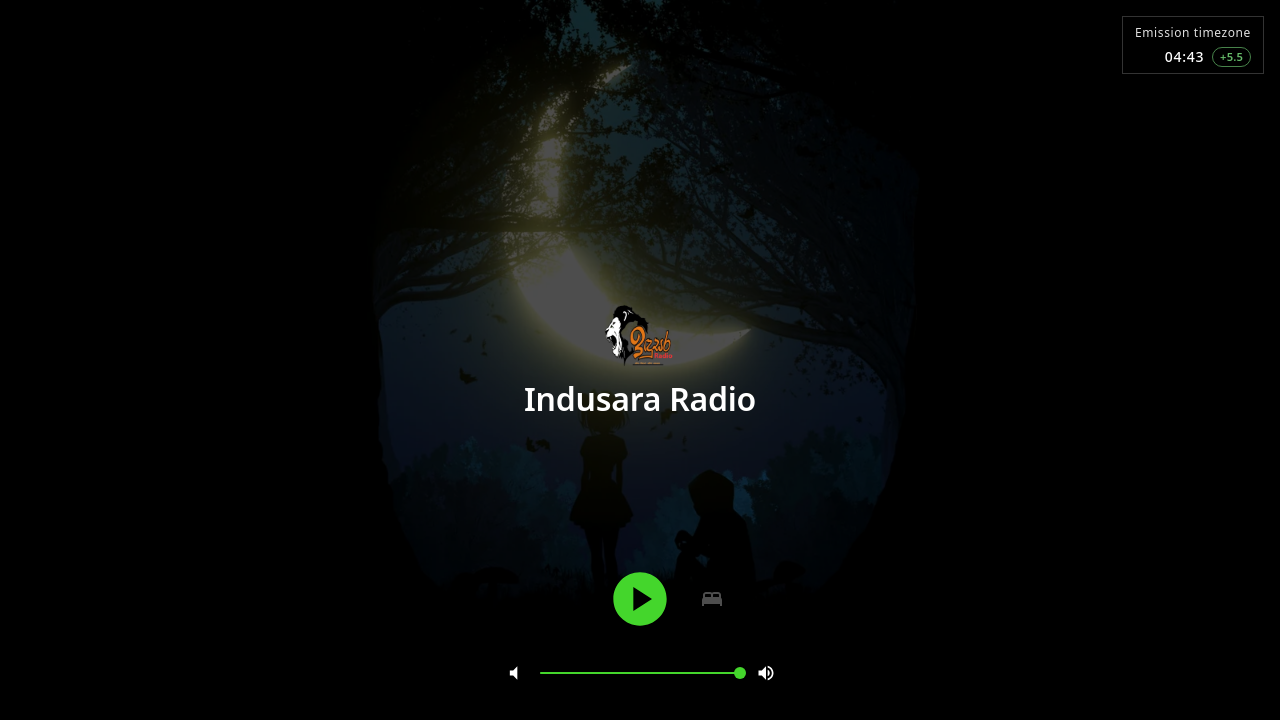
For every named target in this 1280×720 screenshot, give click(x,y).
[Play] (640, 599)
